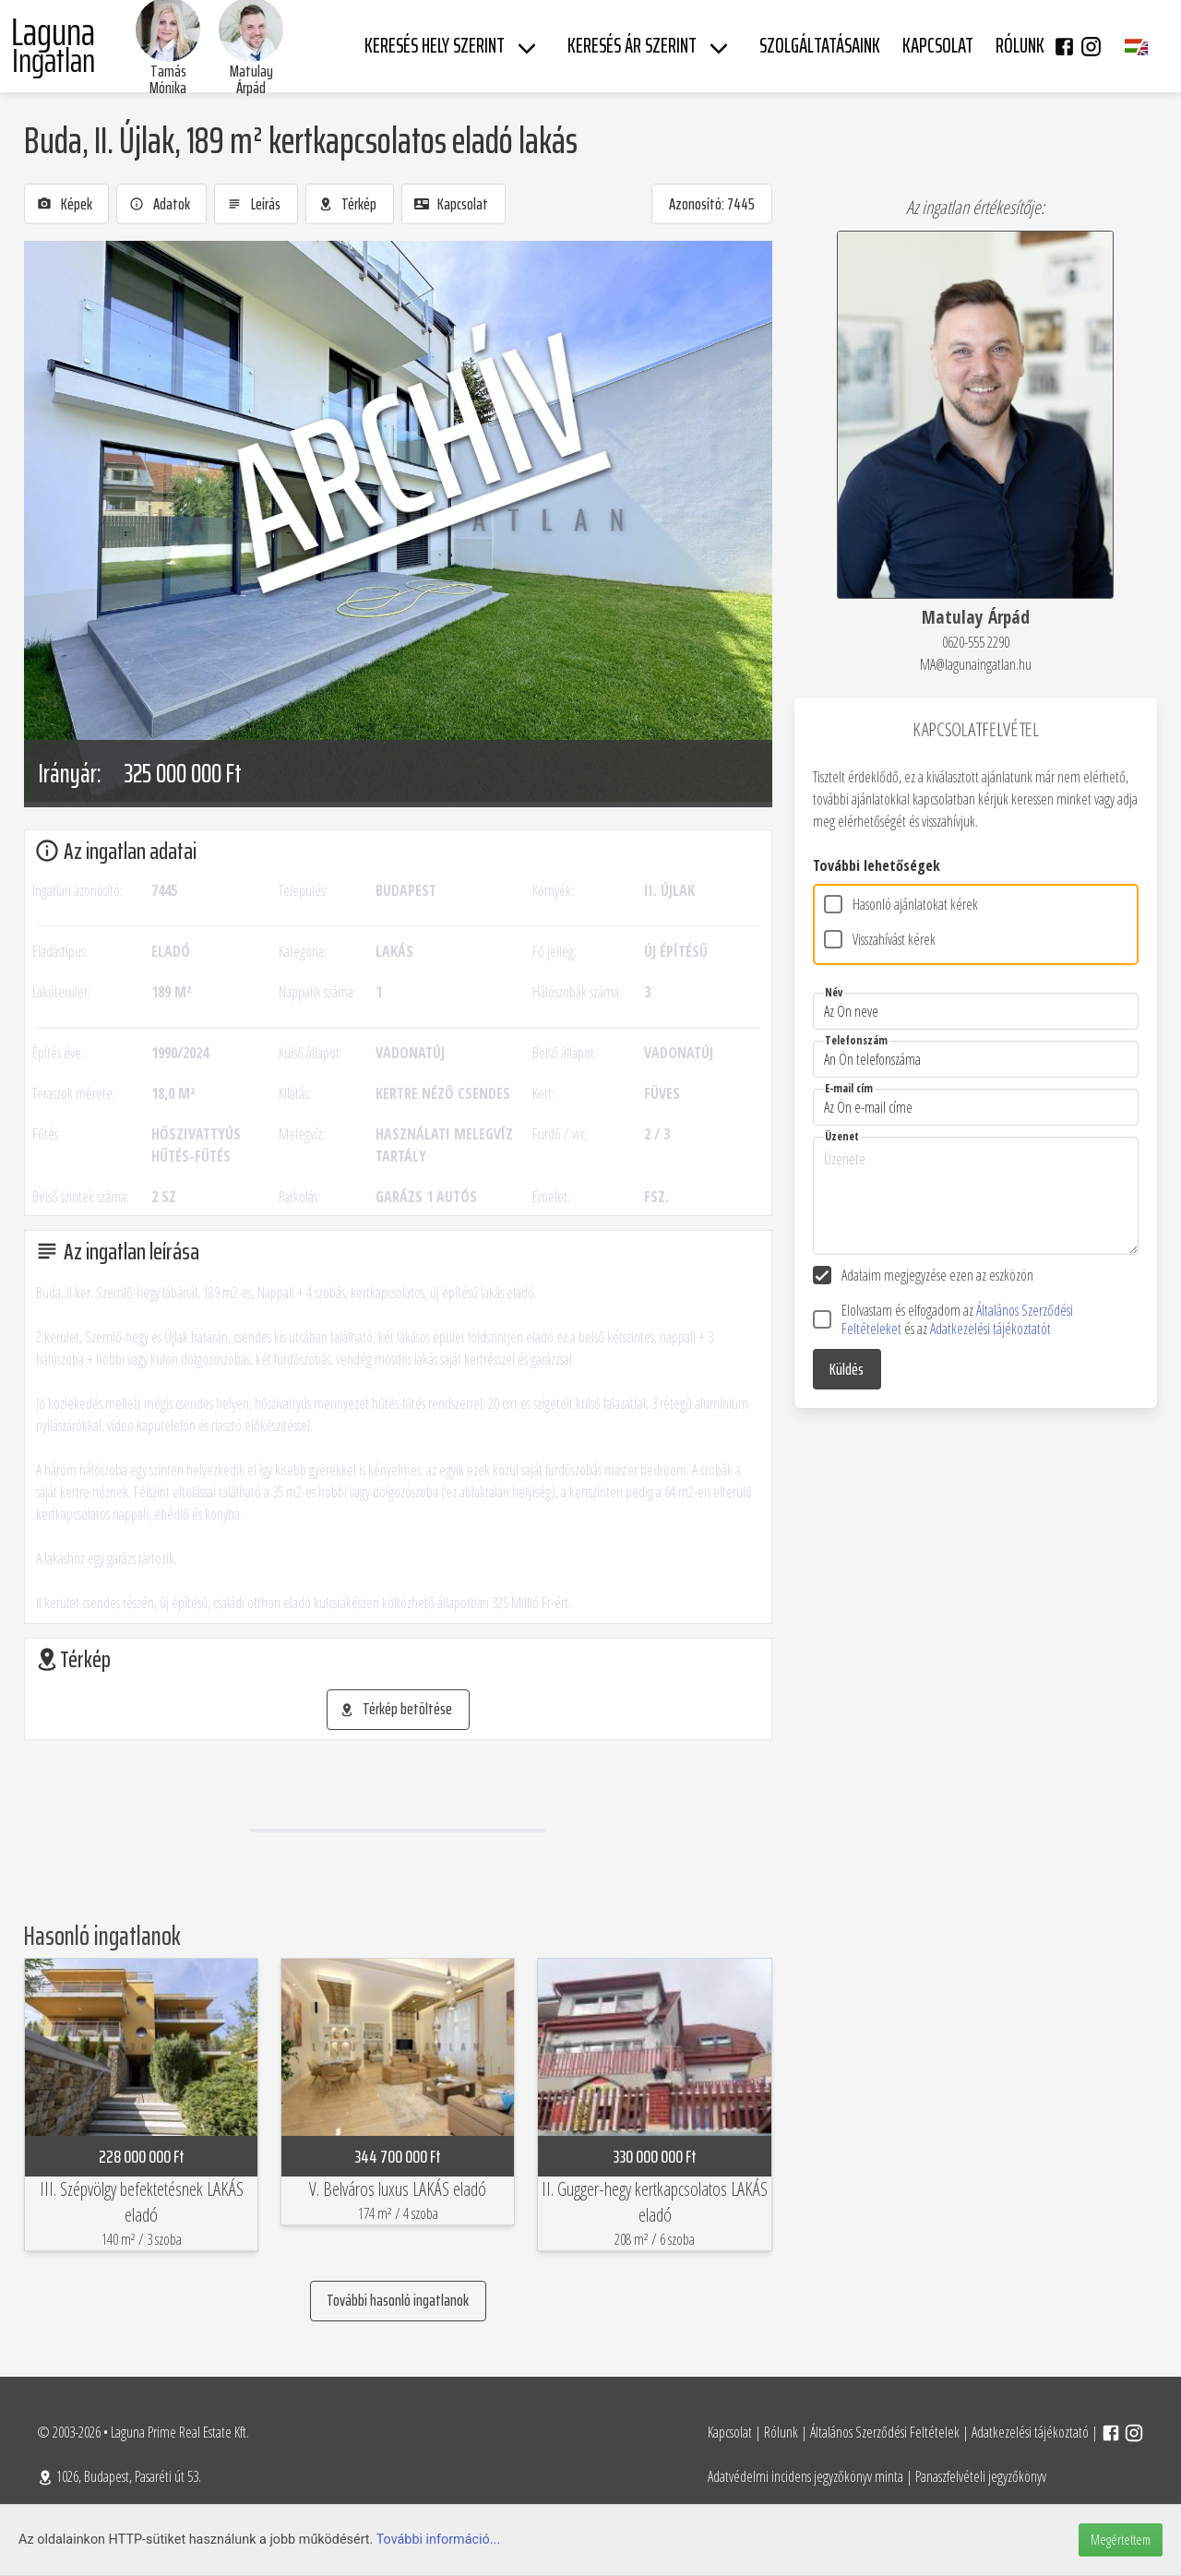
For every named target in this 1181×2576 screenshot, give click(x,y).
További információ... (438, 2539)
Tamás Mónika (167, 79)
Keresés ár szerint (632, 46)
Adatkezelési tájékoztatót (990, 1328)
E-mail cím (849, 1088)
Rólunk (781, 2432)
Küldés (846, 1369)
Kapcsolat (730, 2432)
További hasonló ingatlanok (398, 2300)
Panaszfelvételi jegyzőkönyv (980, 2476)
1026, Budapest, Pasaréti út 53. (119, 2476)
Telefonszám (856, 1040)
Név (833, 992)
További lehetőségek (876, 865)
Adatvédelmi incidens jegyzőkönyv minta (805, 2476)
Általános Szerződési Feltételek (885, 2432)
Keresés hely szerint (434, 46)
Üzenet (842, 1136)
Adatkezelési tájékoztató (1030, 2432)
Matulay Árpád (251, 79)
